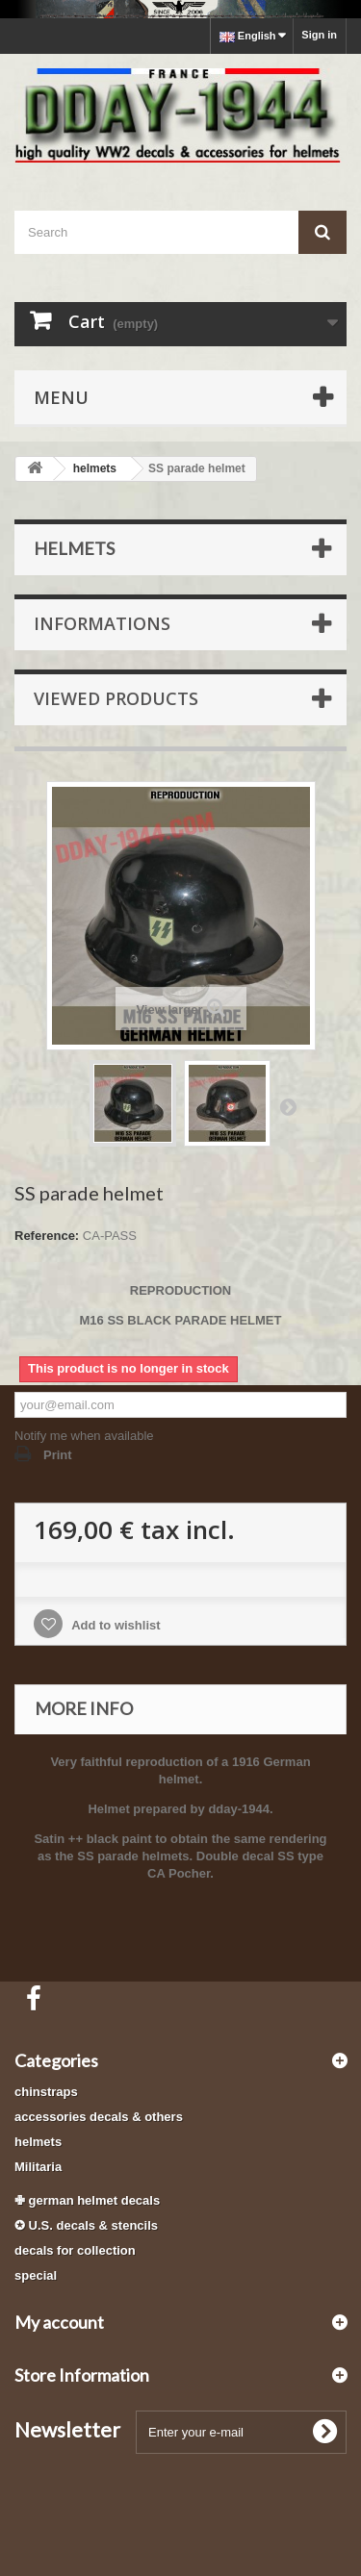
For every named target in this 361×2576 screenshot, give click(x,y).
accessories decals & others (98, 2116)
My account (59, 2322)
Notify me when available (84, 1435)
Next (287, 1106)
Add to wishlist (114, 1625)
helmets (38, 2141)
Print (57, 1455)
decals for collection (75, 2250)
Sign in (319, 34)
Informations (102, 623)
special (35, 2275)
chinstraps (46, 2091)
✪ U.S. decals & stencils (86, 2225)
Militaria (38, 2166)
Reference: (46, 1235)
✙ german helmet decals (87, 2200)
